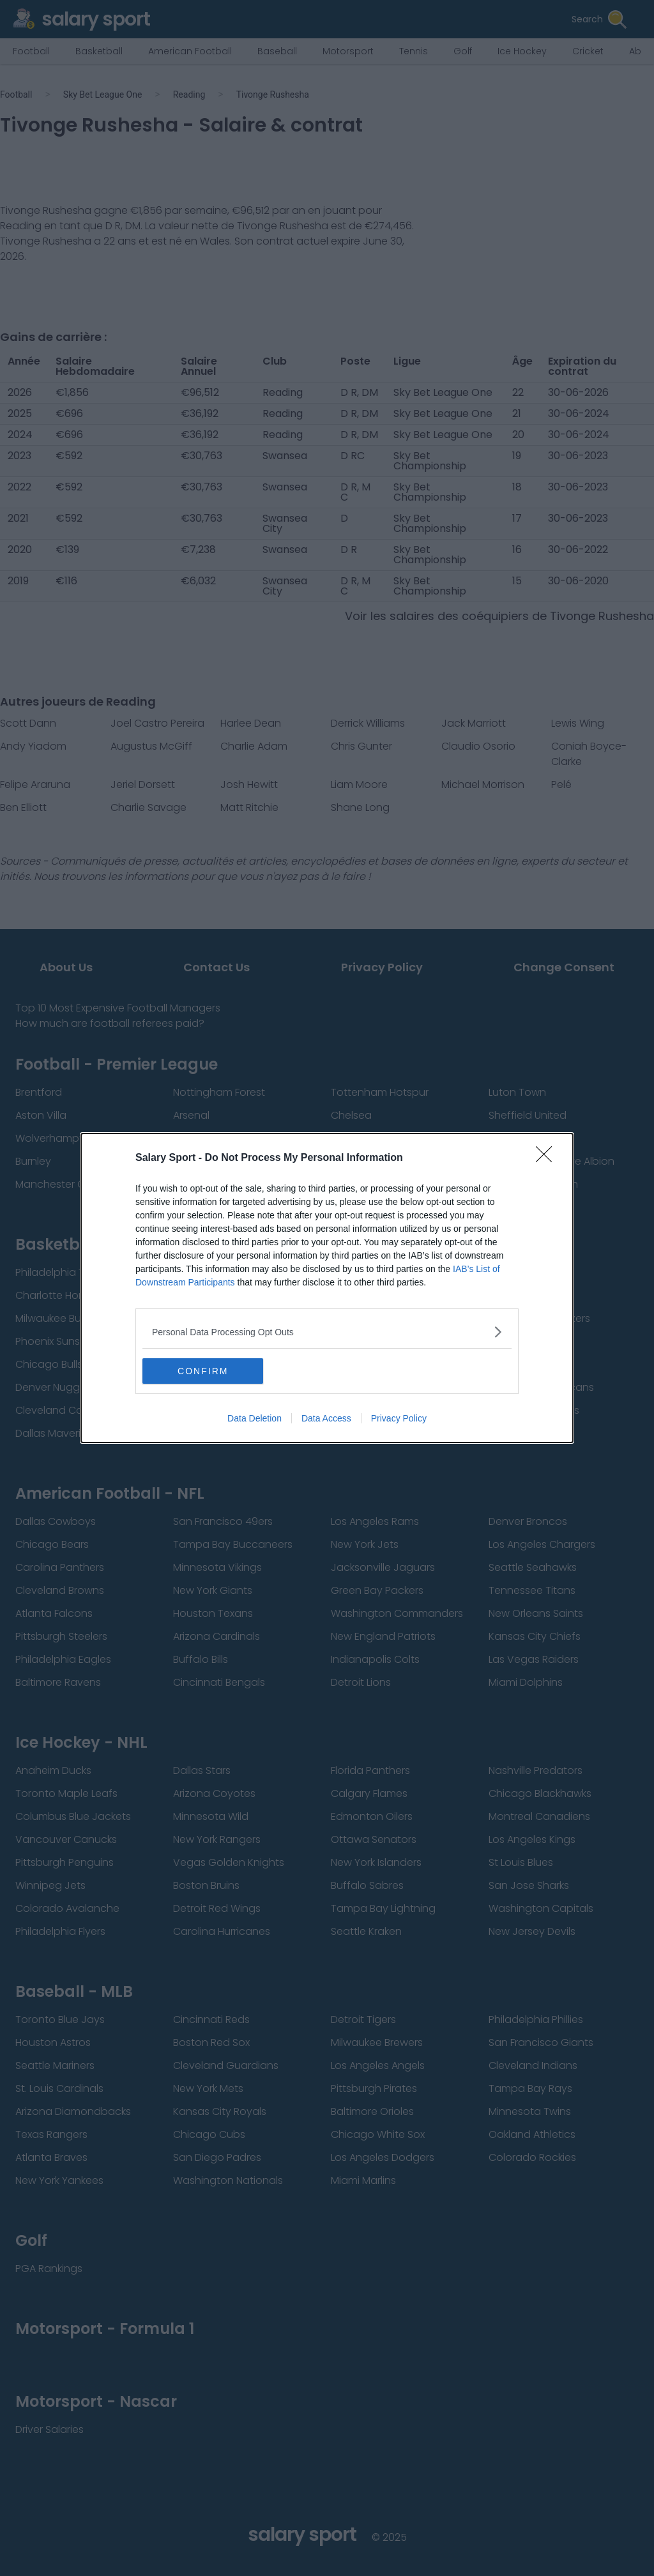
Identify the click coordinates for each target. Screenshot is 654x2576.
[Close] (548, 1158)
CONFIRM (203, 1371)
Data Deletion (254, 1418)
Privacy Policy (399, 1418)
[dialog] (327, 1288)
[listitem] (327, 1331)
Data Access (326, 1418)
